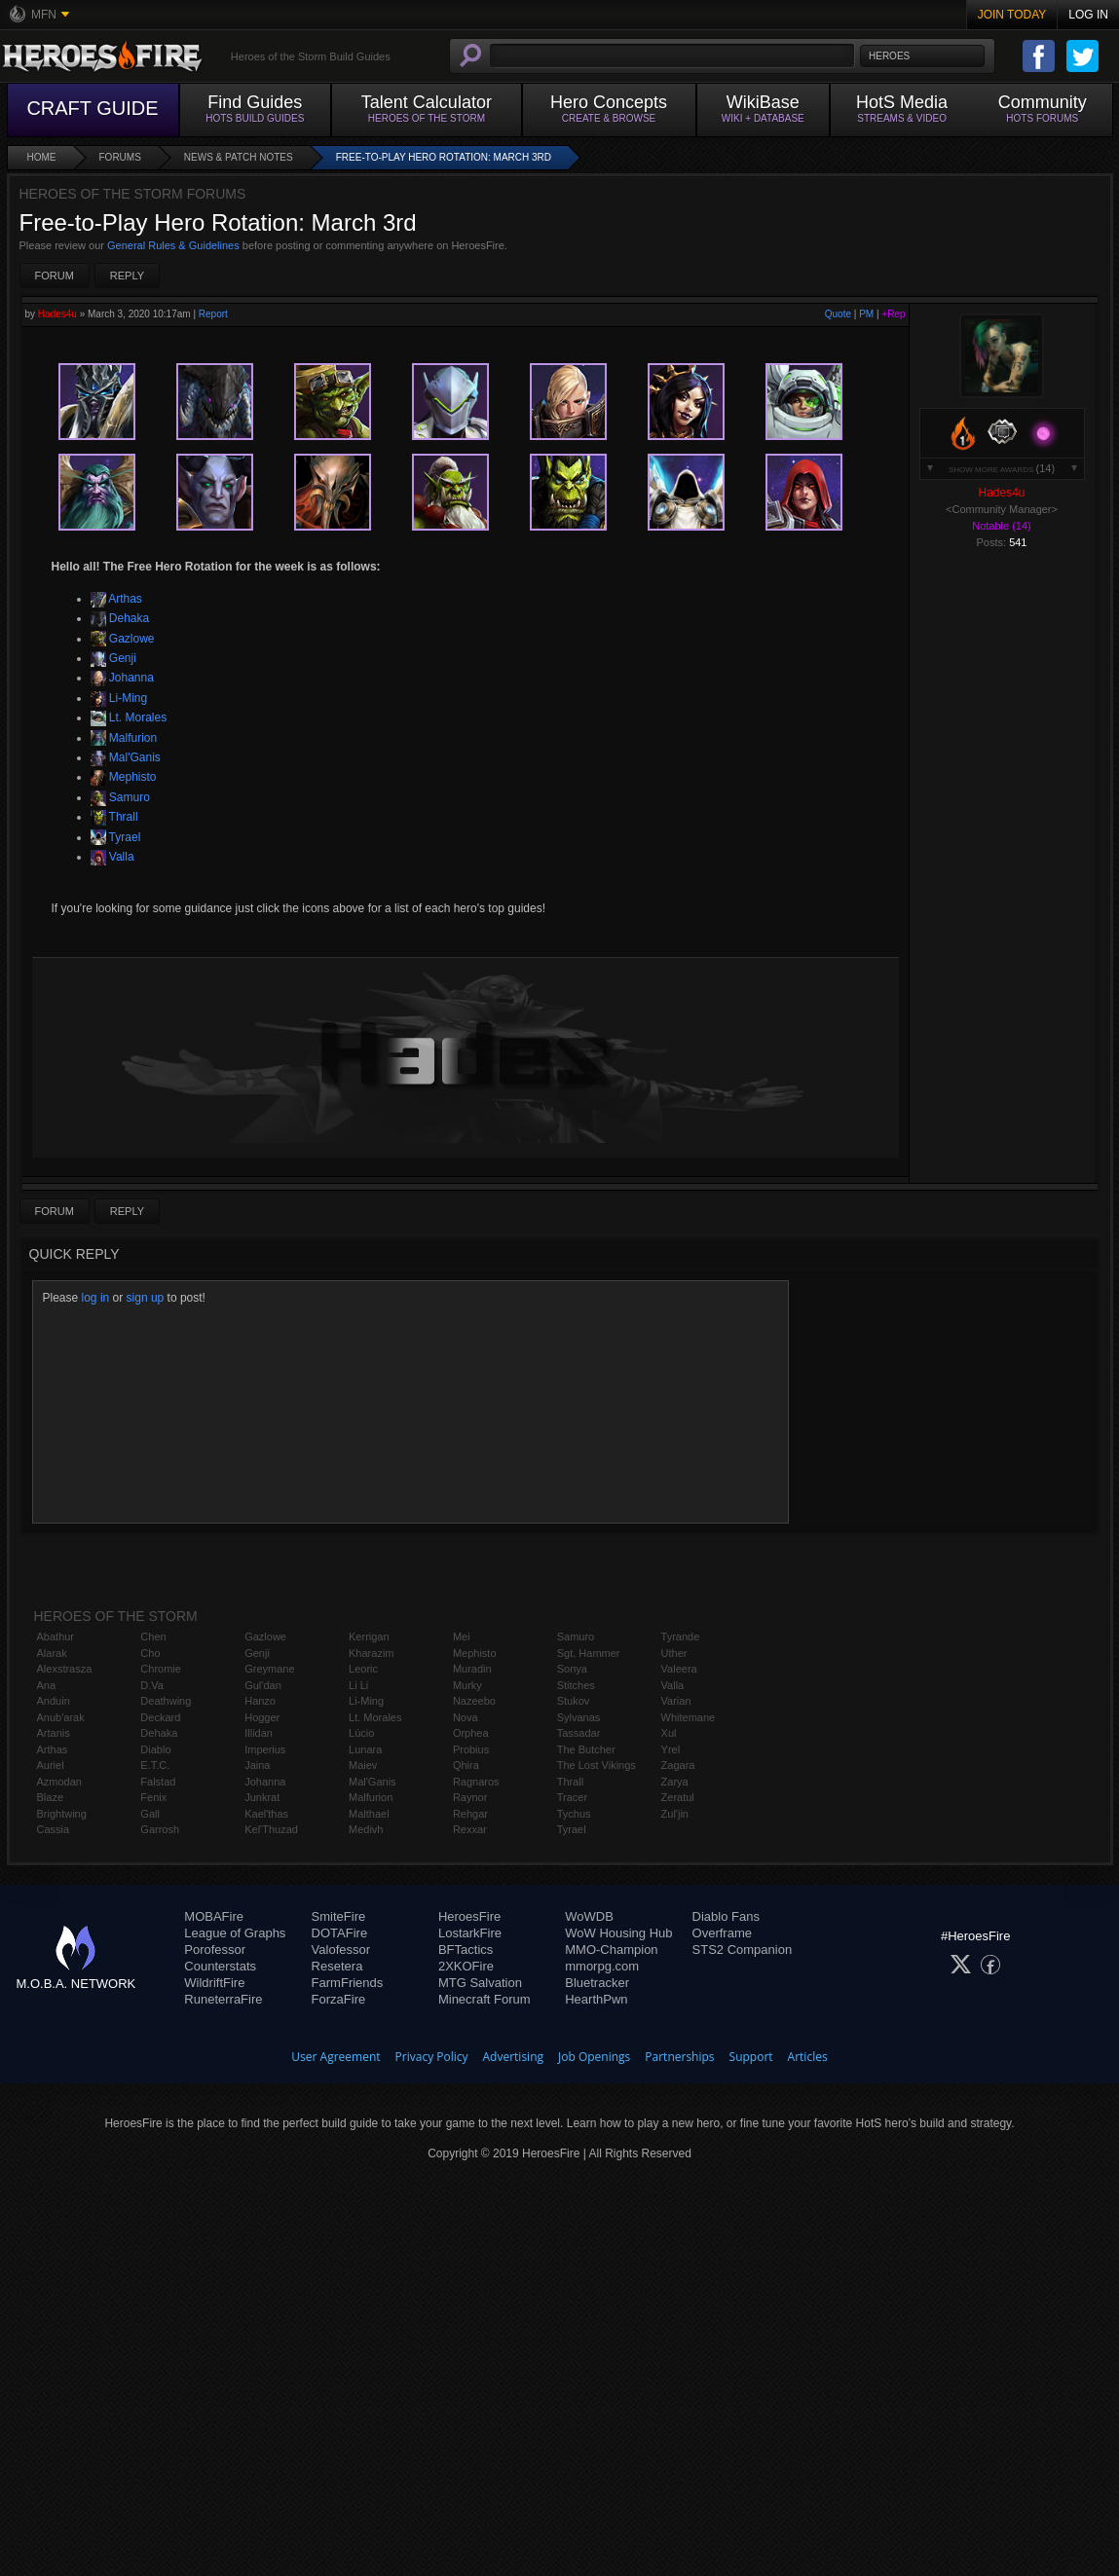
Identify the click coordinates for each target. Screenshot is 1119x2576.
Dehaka (120, 618)
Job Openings (594, 2056)
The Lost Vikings (596, 1765)
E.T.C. (154, 1765)
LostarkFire (470, 1933)
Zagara (678, 1765)
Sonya (572, 1668)
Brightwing (62, 1814)
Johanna (122, 677)
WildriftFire (214, 1982)
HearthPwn (596, 1999)
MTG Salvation (480, 1982)
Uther (674, 1653)
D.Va (152, 1685)
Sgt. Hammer (588, 1653)
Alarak (52, 1653)
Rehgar (470, 1814)
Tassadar (579, 1733)
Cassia (53, 1829)
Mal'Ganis (126, 757)
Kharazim (371, 1653)
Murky (467, 1685)
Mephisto (124, 777)
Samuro (120, 797)
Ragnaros (476, 1781)
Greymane (269, 1668)
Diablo (155, 1749)
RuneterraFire (223, 1999)
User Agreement (335, 2056)
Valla (112, 857)
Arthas (116, 599)
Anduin (53, 1701)
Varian (676, 1701)
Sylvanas (579, 1717)
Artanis (53, 1733)
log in (96, 1298)
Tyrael (116, 837)
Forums (120, 157)
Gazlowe (123, 638)
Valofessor (341, 1949)
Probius (471, 1749)
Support (751, 2056)
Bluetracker (597, 1982)
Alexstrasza (65, 1668)
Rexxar (470, 1829)
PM (866, 314)
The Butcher (586, 1749)
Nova (465, 1717)
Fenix (153, 1797)
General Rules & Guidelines (173, 245)
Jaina (257, 1765)
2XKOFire (466, 1966)
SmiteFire (339, 1916)
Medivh (366, 1829)
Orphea (471, 1733)
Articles (808, 2056)
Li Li (358, 1685)
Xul (669, 1733)
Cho (150, 1653)
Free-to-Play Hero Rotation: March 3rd (443, 157)
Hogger (262, 1717)
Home (41, 157)
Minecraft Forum (484, 1999)
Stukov (573, 1701)
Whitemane (688, 1717)
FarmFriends (348, 1982)
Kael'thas (266, 1814)
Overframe (722, 1933)
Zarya (675, 1781)
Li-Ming (119, 698)
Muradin (472, 1668)
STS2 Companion (742, 1949)
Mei (461, 1636)
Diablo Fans (726, 1916)
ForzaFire (339, 1999)
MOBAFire (213, 1916)
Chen (153, 1636)
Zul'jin (675, 1814)
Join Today (1012, 14)
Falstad (157, 1781)
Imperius (264, 1749)
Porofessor (214, 1949)
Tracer (572, 1797)
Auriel (50, 1765)
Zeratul (677, 1797)
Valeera (679, 1668)
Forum (54, 275)
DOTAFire (340, 1933)
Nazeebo (474, 1701)
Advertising (513, 2056)
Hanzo (260, 1701)
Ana (46, 1685)
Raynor (470, 1797)
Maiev (363, 1765)
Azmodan (59, 1781)
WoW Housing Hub (618, 1933)
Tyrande (680, 1636)
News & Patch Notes (238, 157)
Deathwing (165, 1701)
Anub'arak (61, 1717)
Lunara (365, 1749)
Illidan (258, 1733)
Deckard (160, 1717)
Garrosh (159, 1829)
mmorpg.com (602, 1966)
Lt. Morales (129, 717)
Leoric (363, 1668)
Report (213, 314)
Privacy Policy (431, 2056)
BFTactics (465, 1949)
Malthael (369, 1814)
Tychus (574, 1814)
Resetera (337, 1966)
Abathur (56, 1636)
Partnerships (679, 2056)
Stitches (576, 1685)
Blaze (50, 1797)
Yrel (671, 1749)
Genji (113, 658)
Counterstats (220, 1966)
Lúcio (361, 1733)
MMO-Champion (611, 1949)
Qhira (466, 1765)
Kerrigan (369, 1636)
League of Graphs (234, 1933)
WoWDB (589, 1916)
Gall (150, 1814)
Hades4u (57, 314)
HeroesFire (469, 1916)
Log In (1088, 14)
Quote (838, 314)
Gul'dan (262, 1685)
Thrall (114, 817)
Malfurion (124, 738)
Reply (127, 275)
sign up (146, 1298)
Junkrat (262, 1797)
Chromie (160, 1668)
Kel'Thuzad (271, 1829)
